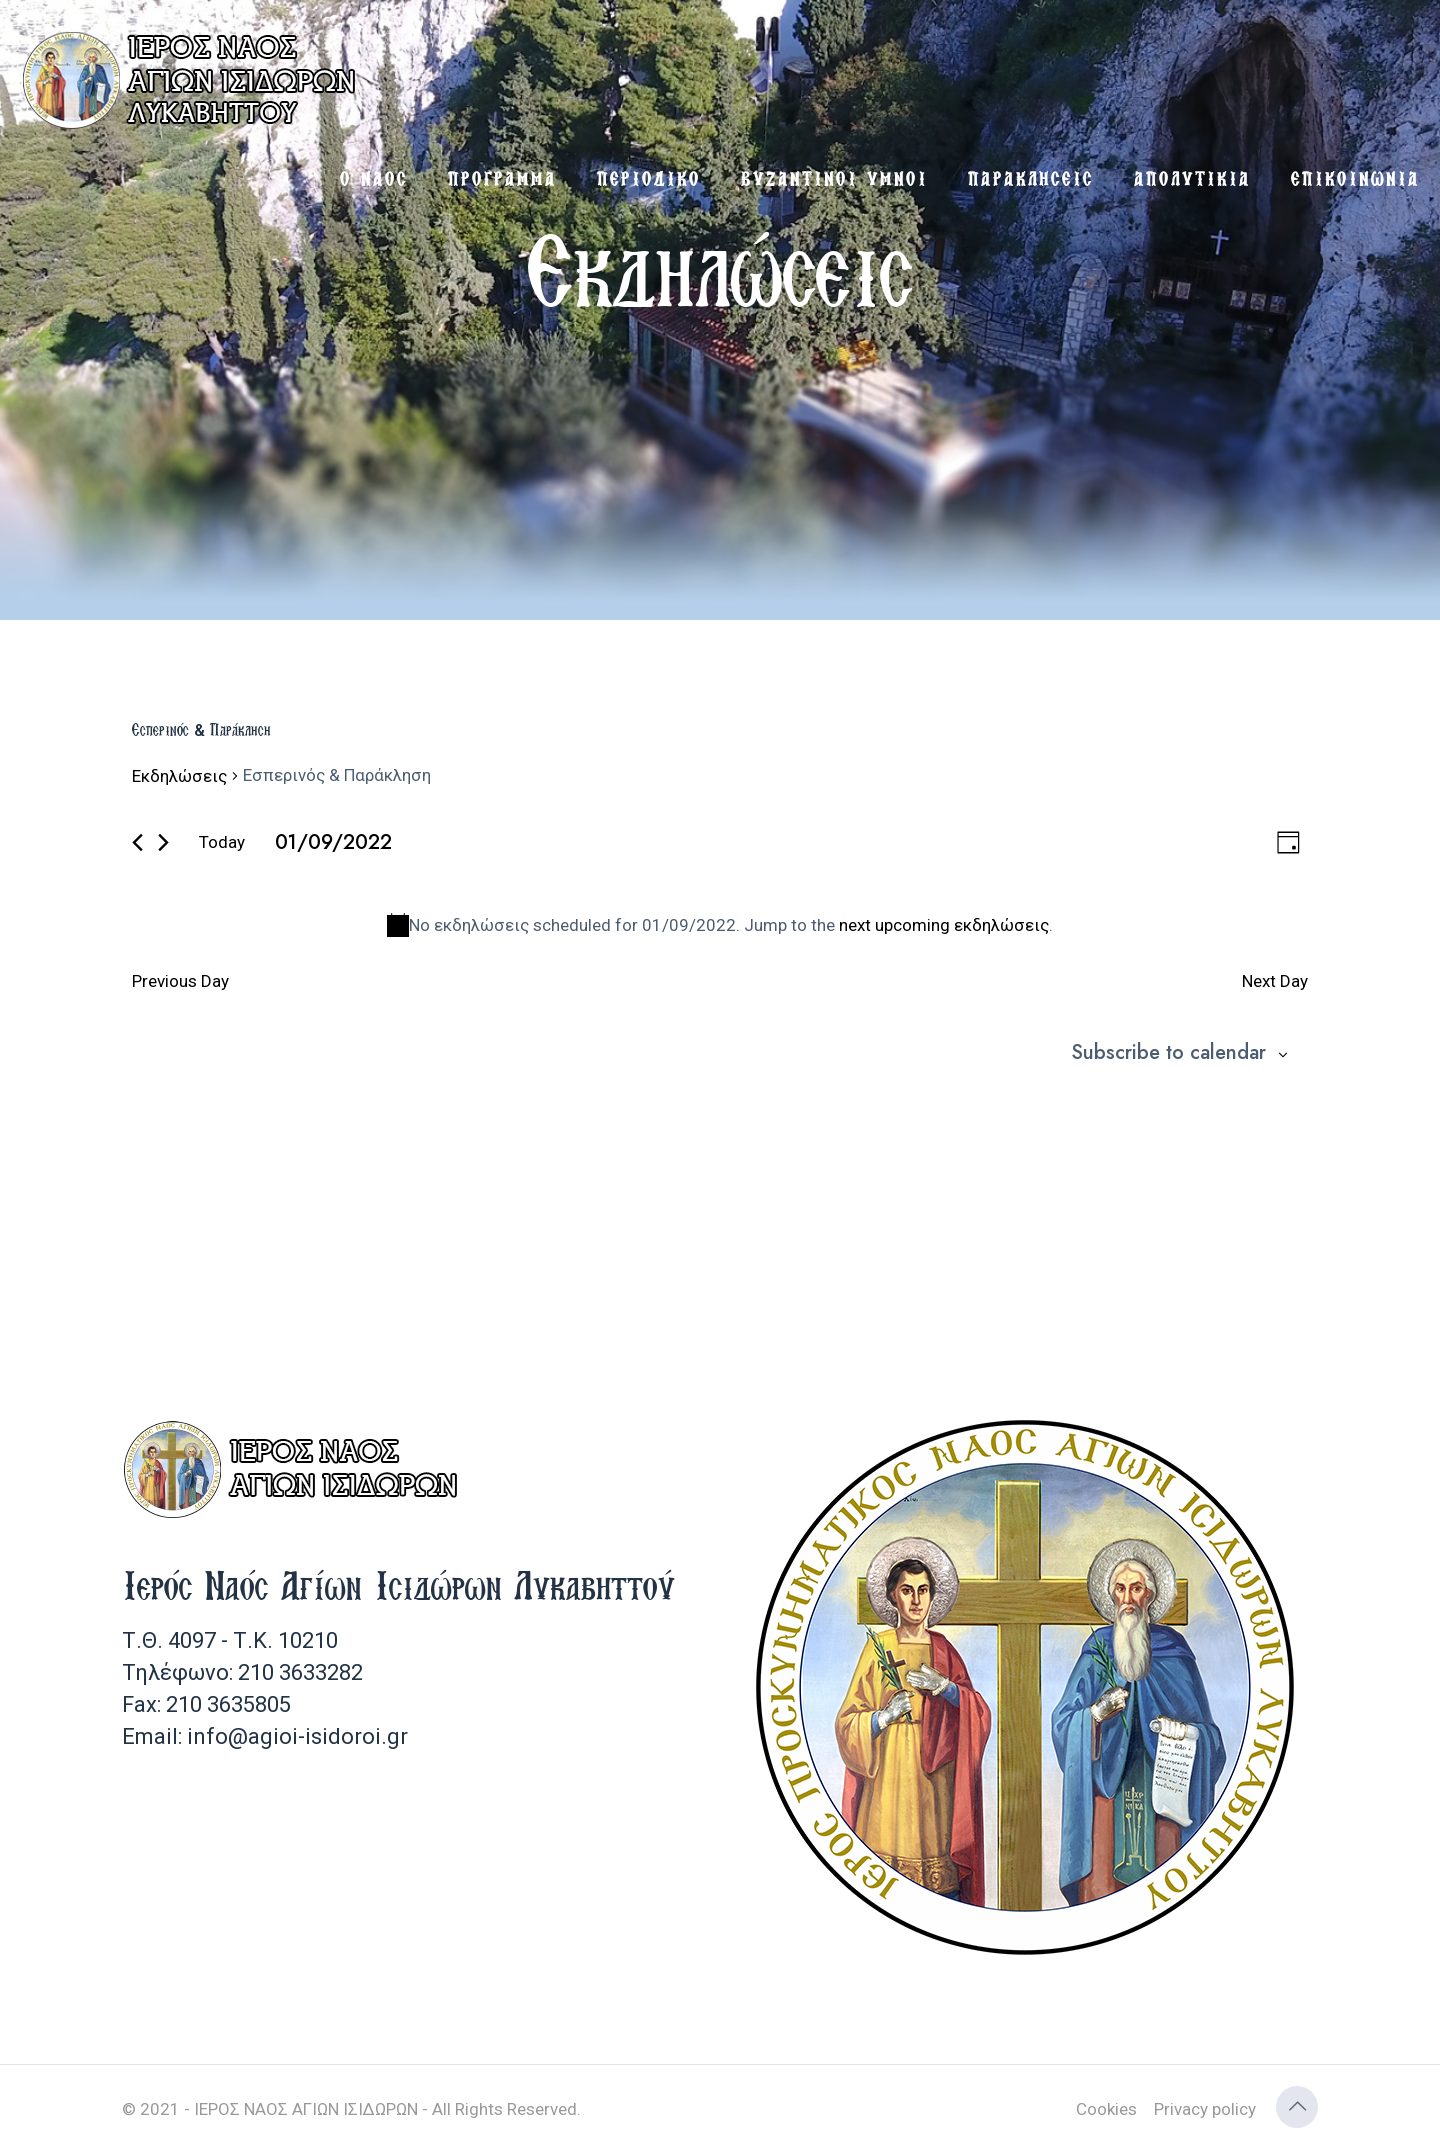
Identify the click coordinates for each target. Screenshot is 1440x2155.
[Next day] (163, 842)
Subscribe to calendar (1168, 1053)
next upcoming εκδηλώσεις (944, 925)
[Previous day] (137, 842)
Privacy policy (1205, 2109)
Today (222, 842)
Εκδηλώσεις (179, 776)
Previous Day (180, 981)
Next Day (1275, 981)
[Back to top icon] (1297, 2107)
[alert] (720, 925)
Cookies (1106, 2109)
